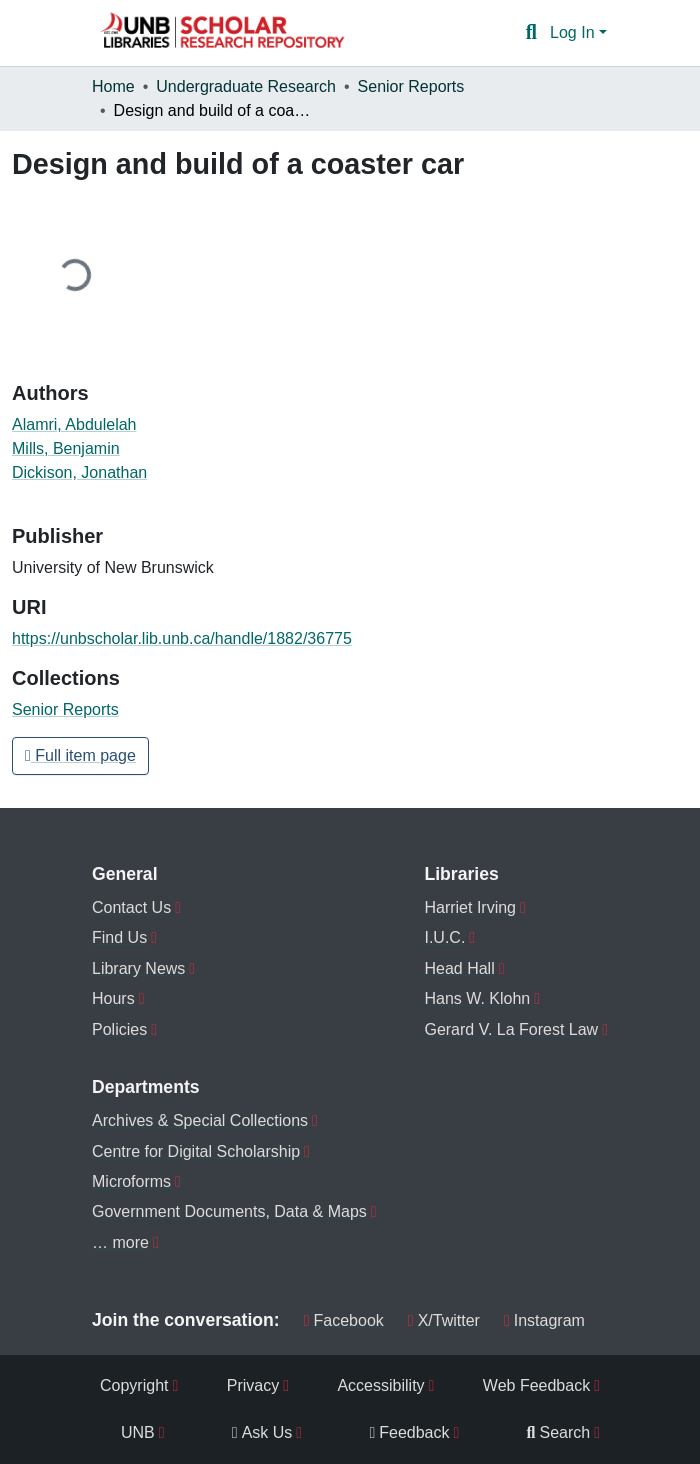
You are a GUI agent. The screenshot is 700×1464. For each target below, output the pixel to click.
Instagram (544, 1320)
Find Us (119, 937)
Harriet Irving (470, 907)
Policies (119, 1029)
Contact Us (131, 907)
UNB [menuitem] (138, 1432)
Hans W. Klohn (477, 998)
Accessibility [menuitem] (380, 1385)
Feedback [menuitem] (409, 1432)
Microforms (131, 1181)
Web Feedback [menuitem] (536, 1385)
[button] (222, 33)
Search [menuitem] (559, 1432)
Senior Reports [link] (411, 86)
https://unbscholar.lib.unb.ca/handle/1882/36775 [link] (182, 638)
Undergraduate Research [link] (246, 86)
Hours (113, 998)
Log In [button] (574, 32)
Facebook (344, 1320)
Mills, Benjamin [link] (66, 448)
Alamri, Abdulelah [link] (74, 424)
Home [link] (113, 86)
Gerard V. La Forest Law (511, 1029)
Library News (138, 968)
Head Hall (459, 968)
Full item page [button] (80, 755)
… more (120, 1242)
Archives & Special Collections (200, 1120)
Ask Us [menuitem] (262, 1432)
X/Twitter (444, 1320)
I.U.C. (444, 937)
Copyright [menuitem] (134, 1385)
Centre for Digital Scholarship (196, 1151)
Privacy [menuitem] (253, 1385)
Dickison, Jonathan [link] (79, 472)
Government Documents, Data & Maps (229, 1211)
